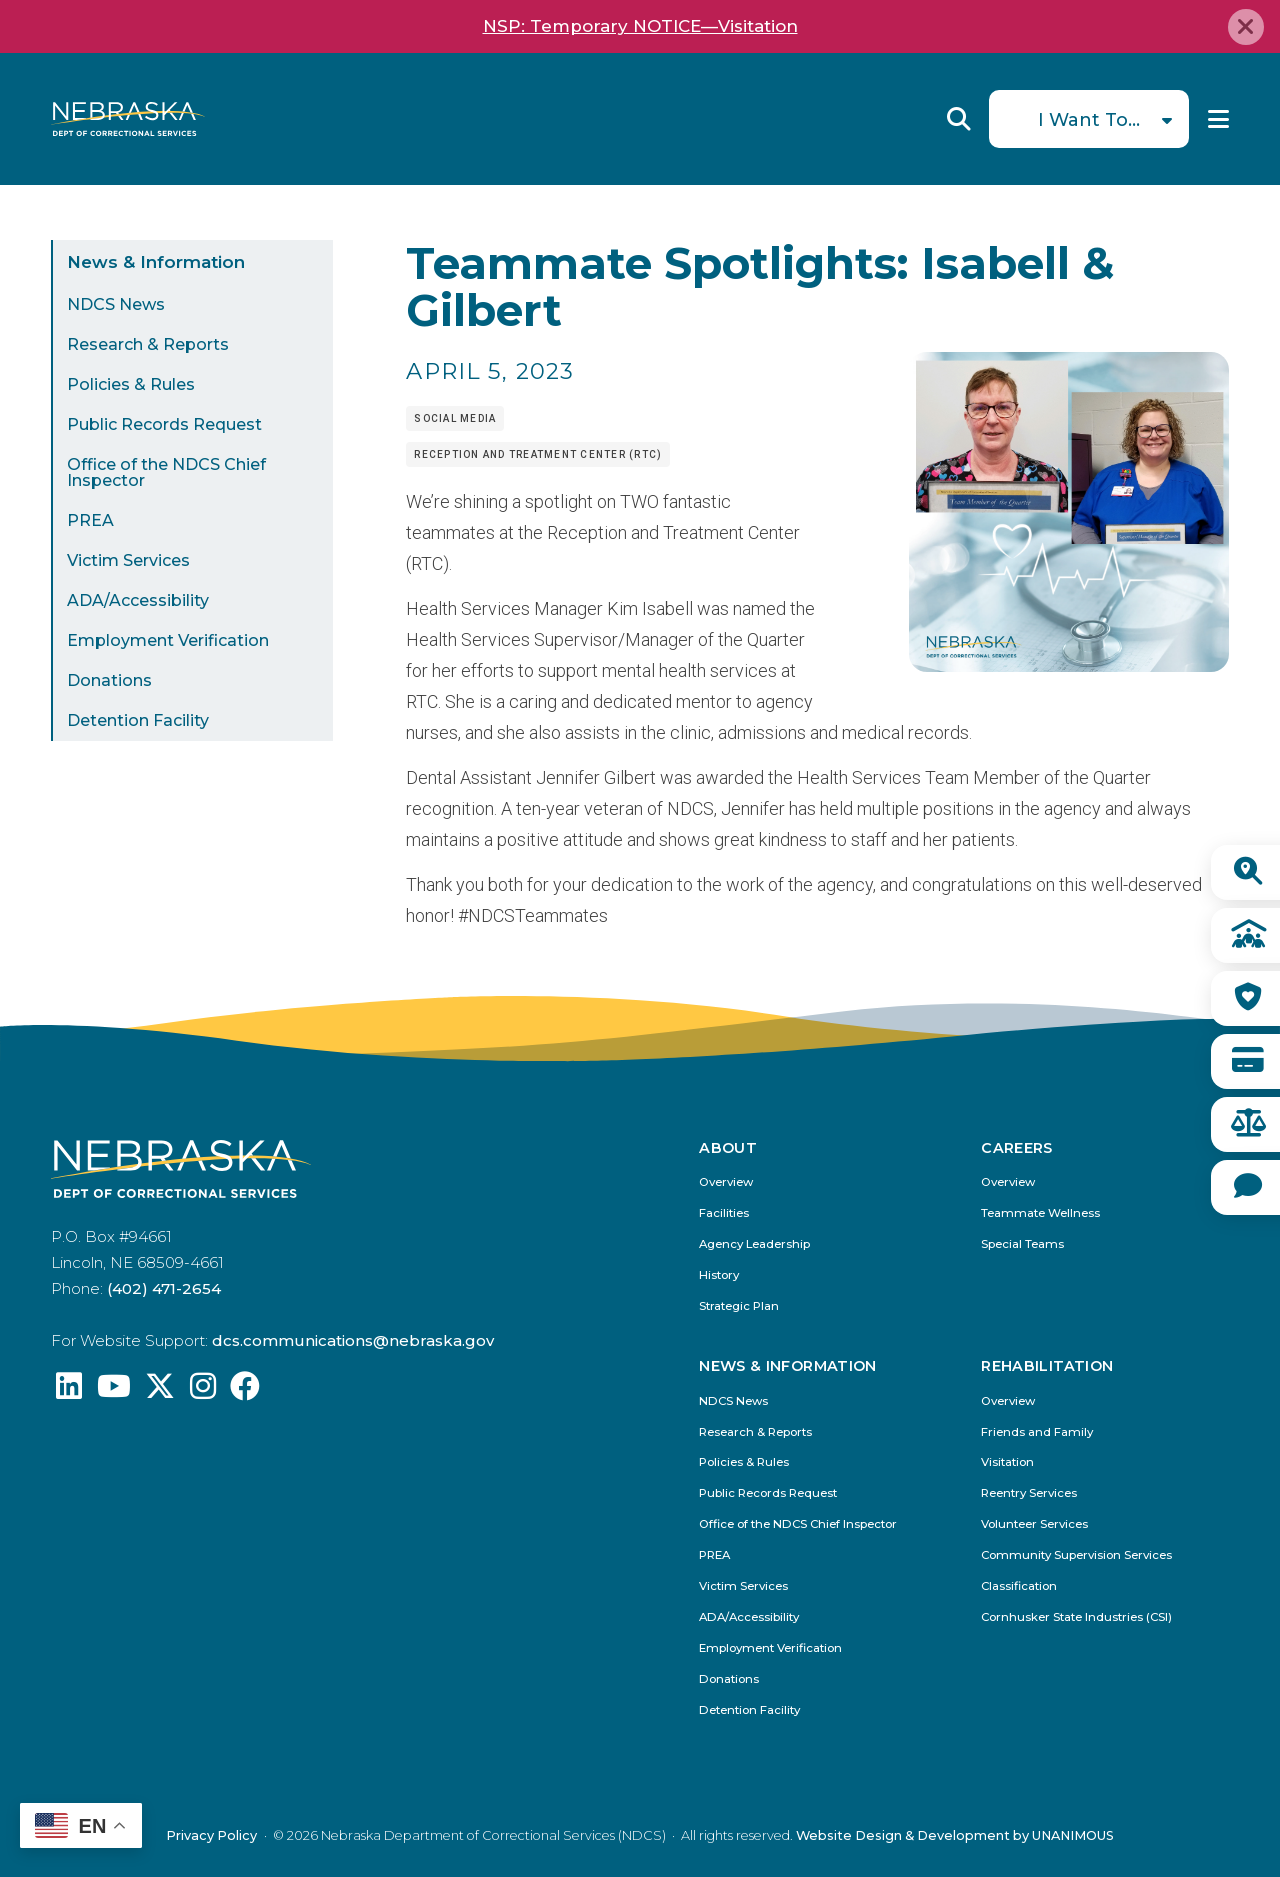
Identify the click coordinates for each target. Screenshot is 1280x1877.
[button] (1069, 665)
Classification (1019, 1586)
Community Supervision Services (1076, 1555)
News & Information (156, 262)
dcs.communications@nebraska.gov (353, 1340)
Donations (109, 680)
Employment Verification (168, 640)
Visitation (1007, 1462)
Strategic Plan (739, 1306)
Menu (1218, 119)
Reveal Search (959, 119)
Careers (1017, 1148)
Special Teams (1022, 1244)
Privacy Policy (211, 1835)
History (719, 1275)
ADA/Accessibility (138, 600)
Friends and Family (1037, 1432)
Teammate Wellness (1040, 1213)
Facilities (724, 1213)
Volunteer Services (1034, 1524)
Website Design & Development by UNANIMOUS (955, 1835)
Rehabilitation (1047, 1366)
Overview (726, 1182)
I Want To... (1089, 120)
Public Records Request (164, 424)
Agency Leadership (754, 1244)
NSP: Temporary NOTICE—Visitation (640, 26)
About (728, 1148)
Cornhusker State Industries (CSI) (1076, 1617)
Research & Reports (148, 344)
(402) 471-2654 (164, 1288)
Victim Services (128, 560)
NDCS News (116, 304)
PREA (90, 520)
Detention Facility (138, 720)
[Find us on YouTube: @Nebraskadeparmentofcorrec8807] (114, 1391)
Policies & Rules (131, 384)
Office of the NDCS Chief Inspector (166, 472)
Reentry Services (1029, 1493)
